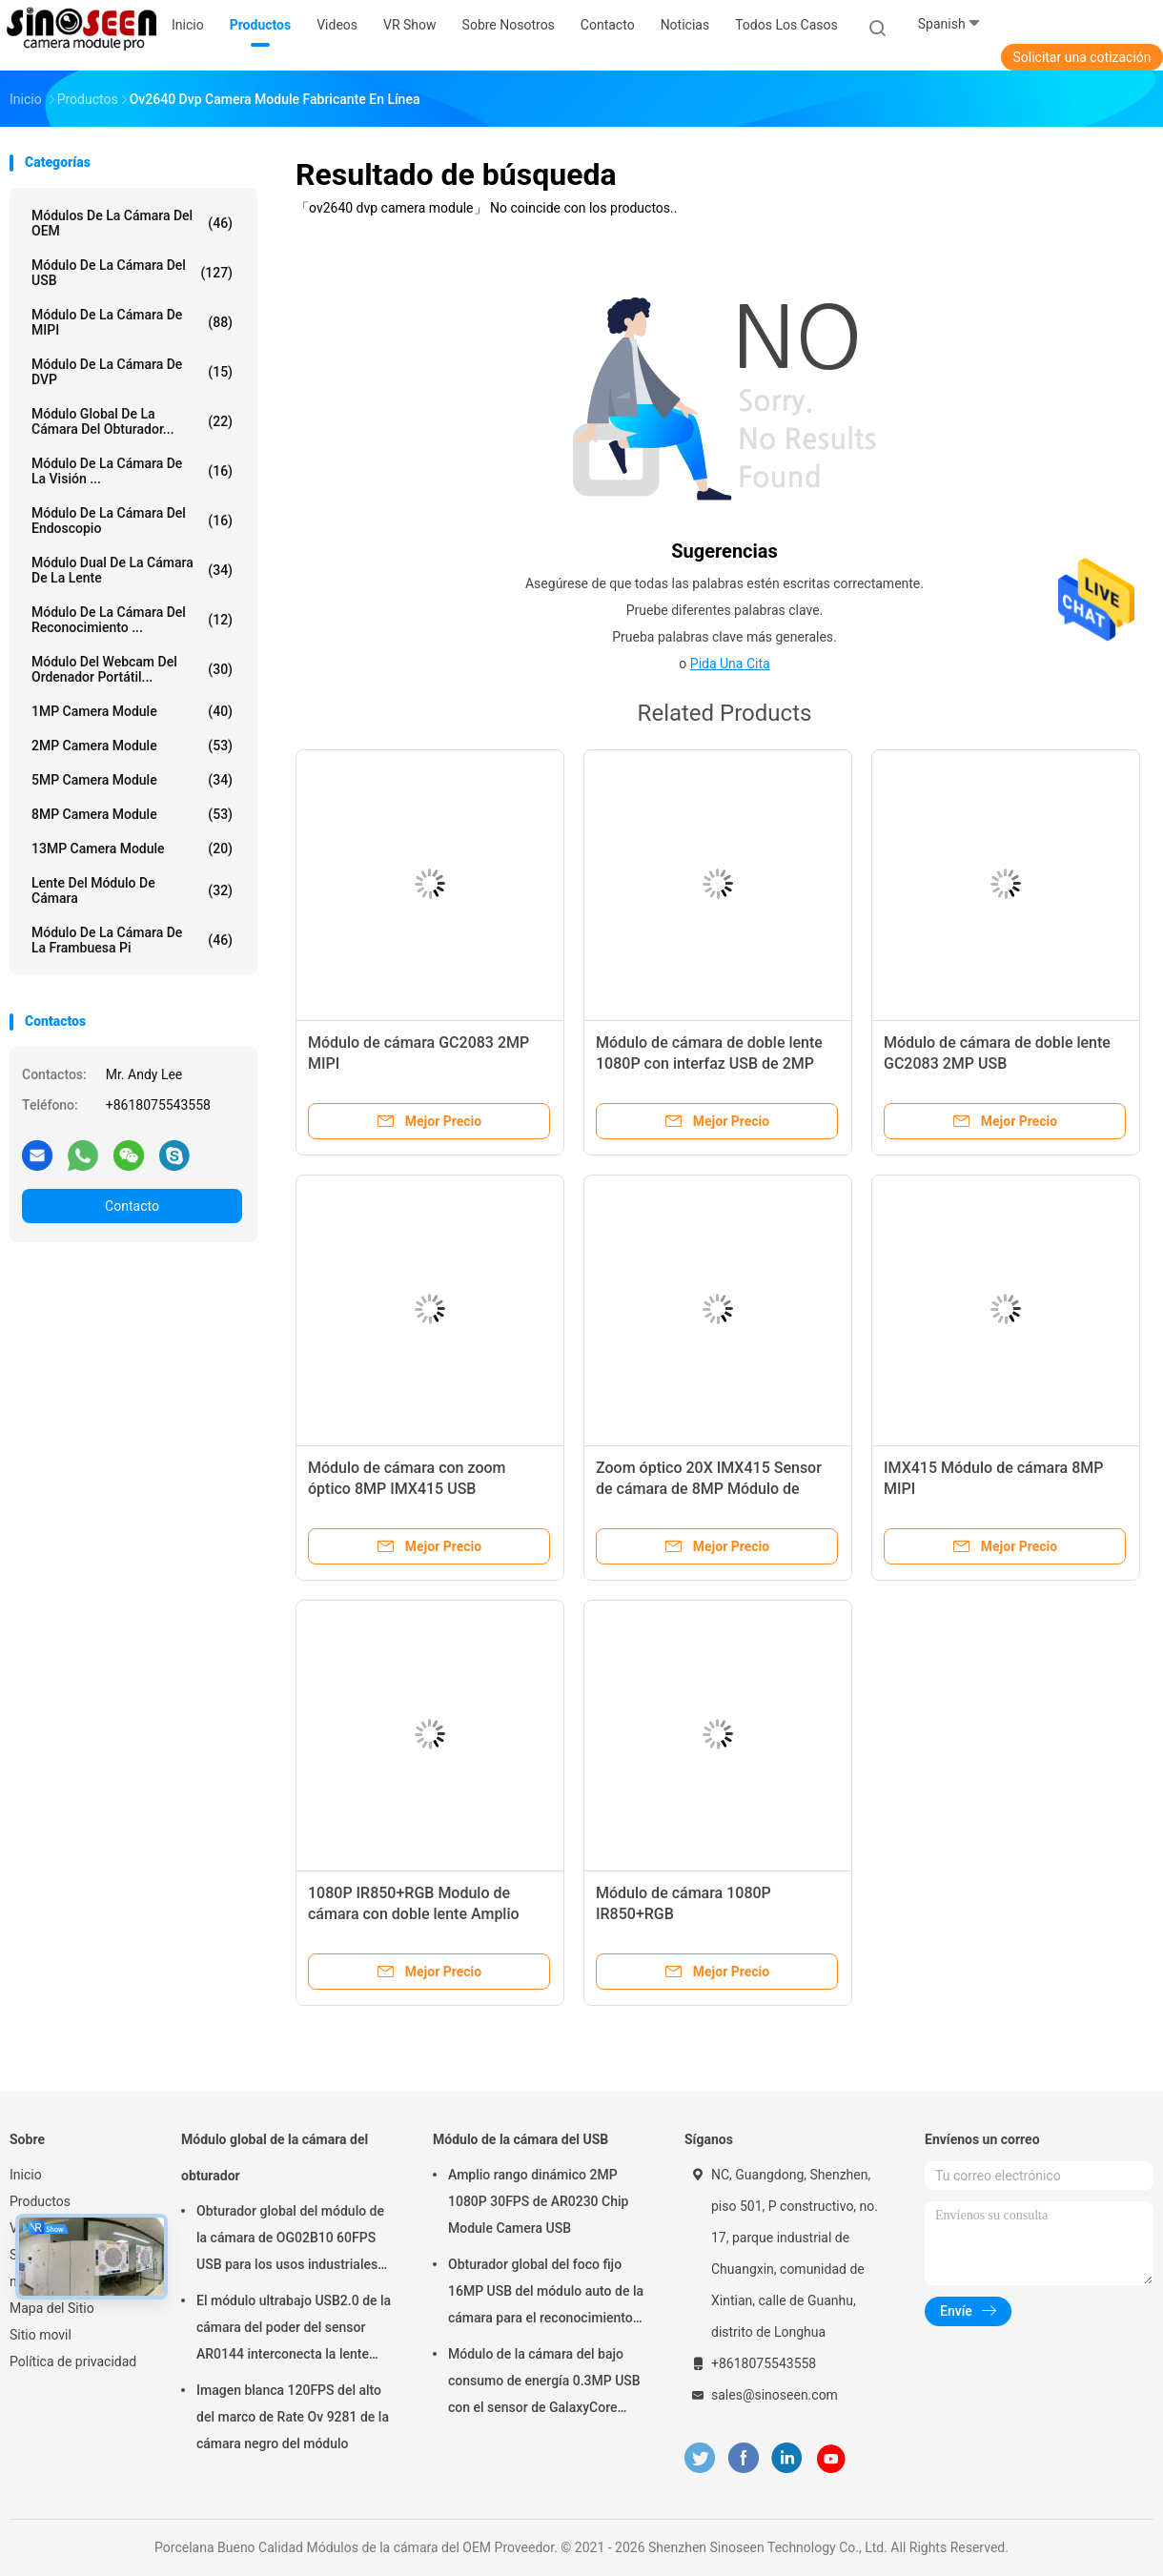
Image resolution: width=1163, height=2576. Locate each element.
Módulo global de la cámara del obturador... (132, 421)
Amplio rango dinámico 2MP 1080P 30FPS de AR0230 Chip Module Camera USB (538, 2201)
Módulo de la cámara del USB (132, 272)
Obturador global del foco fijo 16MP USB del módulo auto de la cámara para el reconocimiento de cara (545, 2294)
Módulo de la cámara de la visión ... (132, 471)
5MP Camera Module (132, 779)
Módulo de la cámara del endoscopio (132, 520)
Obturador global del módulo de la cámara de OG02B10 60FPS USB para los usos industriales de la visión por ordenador (290, 2240)
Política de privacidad (73, 2361)
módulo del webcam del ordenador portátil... (132, 669)
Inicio (26, 2174)
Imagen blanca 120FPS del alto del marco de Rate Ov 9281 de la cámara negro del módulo (292, 2416)
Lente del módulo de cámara (132, 890)
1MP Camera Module (132, 711)
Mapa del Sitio (52, 2308)
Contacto (132, 1206)
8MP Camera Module (132, 814)
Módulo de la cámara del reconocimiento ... (132, 619)
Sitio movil (40, 2334)
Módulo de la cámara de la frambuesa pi (132, 940)
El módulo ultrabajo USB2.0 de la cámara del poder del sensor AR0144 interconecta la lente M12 (293, 2330)
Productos (40, 2201)
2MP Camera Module (132, 745)
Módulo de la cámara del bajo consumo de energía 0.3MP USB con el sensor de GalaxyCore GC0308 (544, 2383)
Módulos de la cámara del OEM (132, 223)
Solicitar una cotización (1081, 57)
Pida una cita (730, 663)
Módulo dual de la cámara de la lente (132, 570)
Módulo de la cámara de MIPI (132, 322)
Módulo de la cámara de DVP (132, 372)
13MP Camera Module (132, 848)
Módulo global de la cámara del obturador (274, 2157)
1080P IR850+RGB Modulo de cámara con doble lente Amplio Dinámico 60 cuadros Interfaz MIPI (426, 1914)
